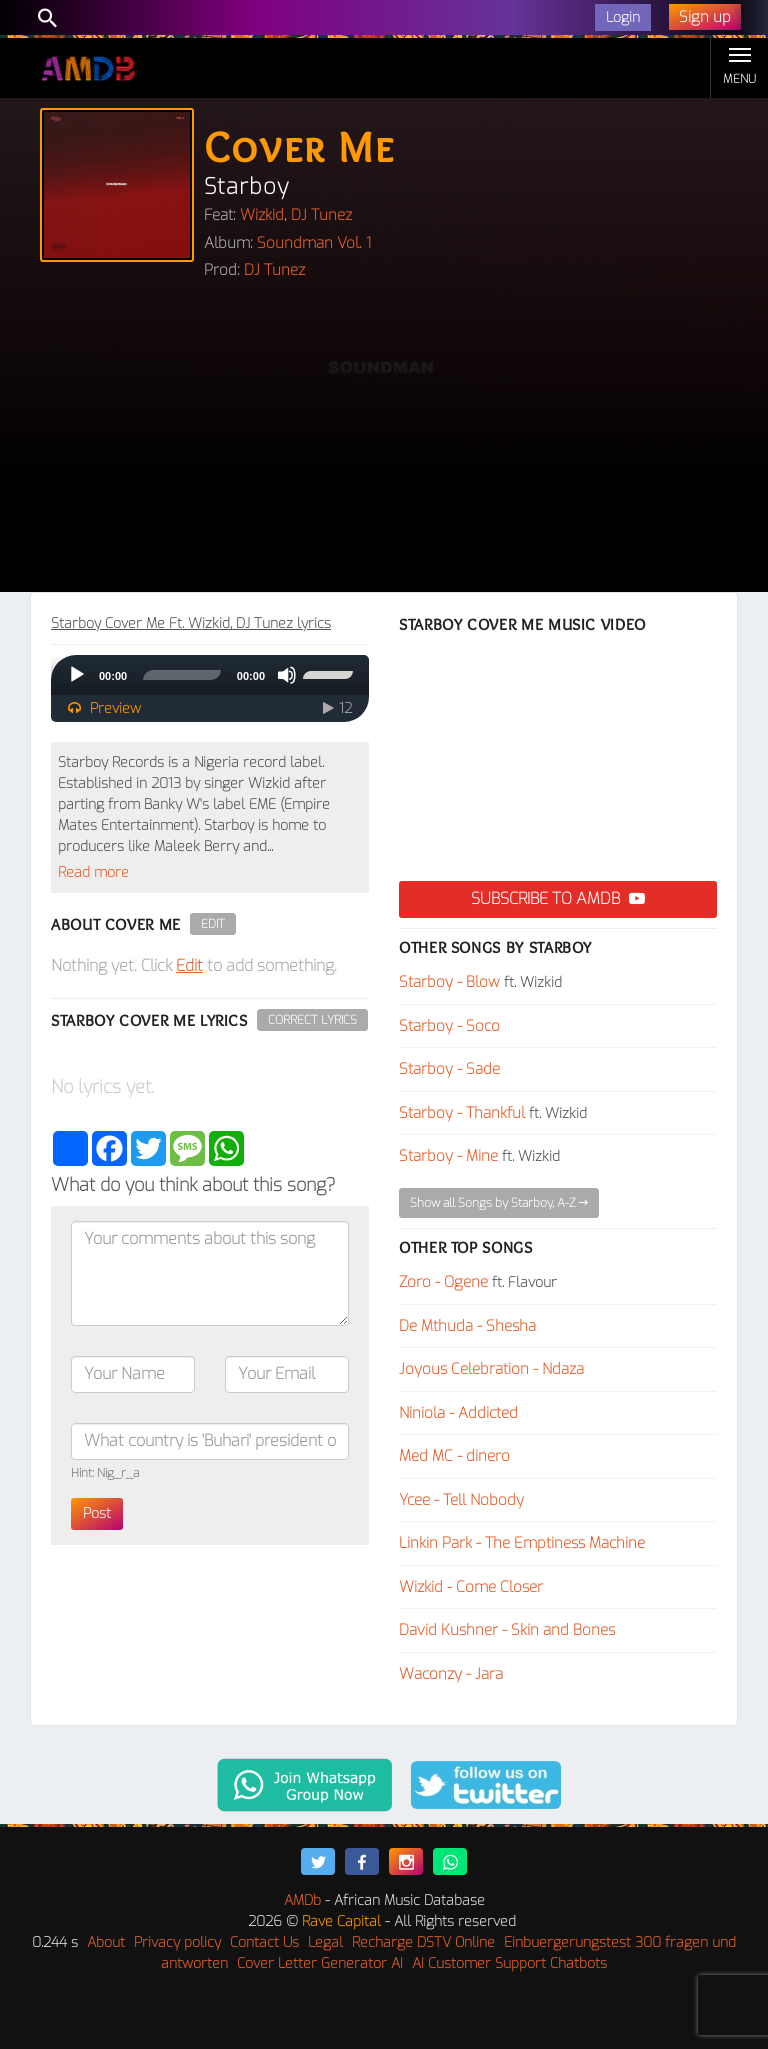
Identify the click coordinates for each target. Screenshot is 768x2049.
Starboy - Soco (449, 1026)
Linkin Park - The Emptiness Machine (522, 1543)
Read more (93, 872)
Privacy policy (177, 1942)
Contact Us (264, 1942)
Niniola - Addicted (458, 1413)
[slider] (182, 675)
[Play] (77, 675)
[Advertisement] (384, 442)
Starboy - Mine (448, 1156)
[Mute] (287, 675)
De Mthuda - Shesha (467, 1326)
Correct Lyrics (312, 1020)
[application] (210, 675)
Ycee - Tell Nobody (461, 1500)
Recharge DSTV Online (423, 1942)
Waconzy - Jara (451, 1674)
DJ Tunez (321, 215)
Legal (325, 1942)
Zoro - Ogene (443, 1282)
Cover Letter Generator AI (320, 1963)
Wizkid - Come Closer (471, 1587)
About (106, 1942)
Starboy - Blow (449, 982)
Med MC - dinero (454, 1456)
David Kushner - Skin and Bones (507, 1630)
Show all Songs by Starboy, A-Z (499, 1203)
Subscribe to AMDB (558, 898)
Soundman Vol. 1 (314, 243)
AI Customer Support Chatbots (509, 1963)
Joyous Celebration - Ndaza (491, 1369)
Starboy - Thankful (462, 1113)
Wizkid (262, 215)
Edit (213, 924)
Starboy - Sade (449, 1069)
